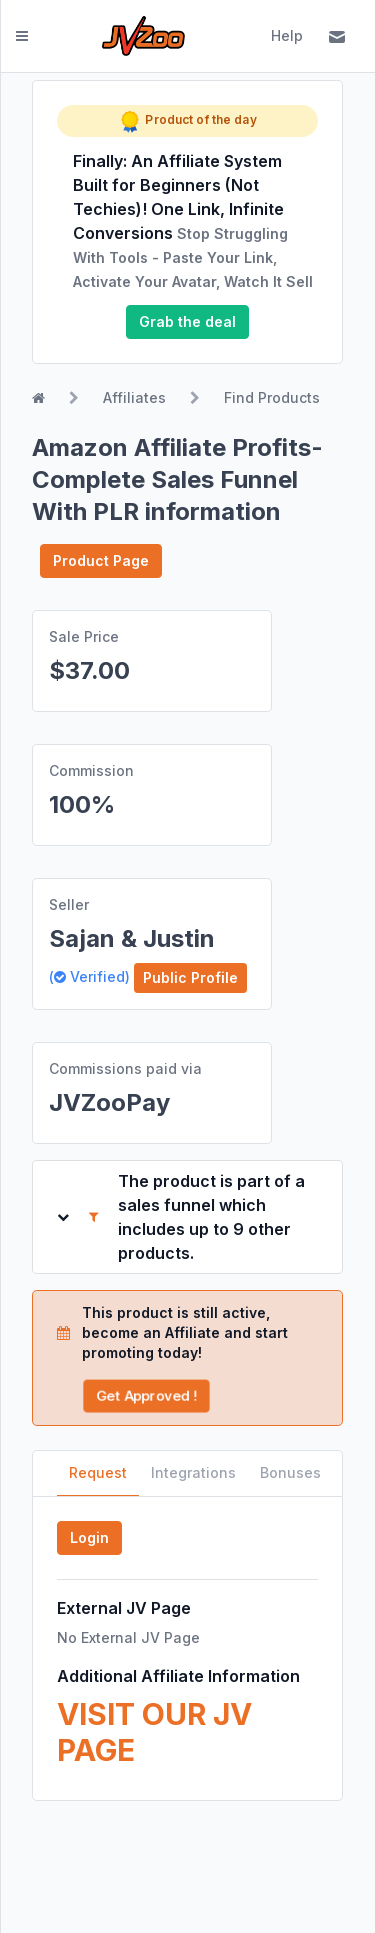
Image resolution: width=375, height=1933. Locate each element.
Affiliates (134, 397)
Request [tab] (98, 1472)
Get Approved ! (146, 1395)
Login (89, 1537)
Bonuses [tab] (290, 1472)
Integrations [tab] (193, 1472)
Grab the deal (187, 321)
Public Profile (190, 977)
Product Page (101, 560)
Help (287, 35)
